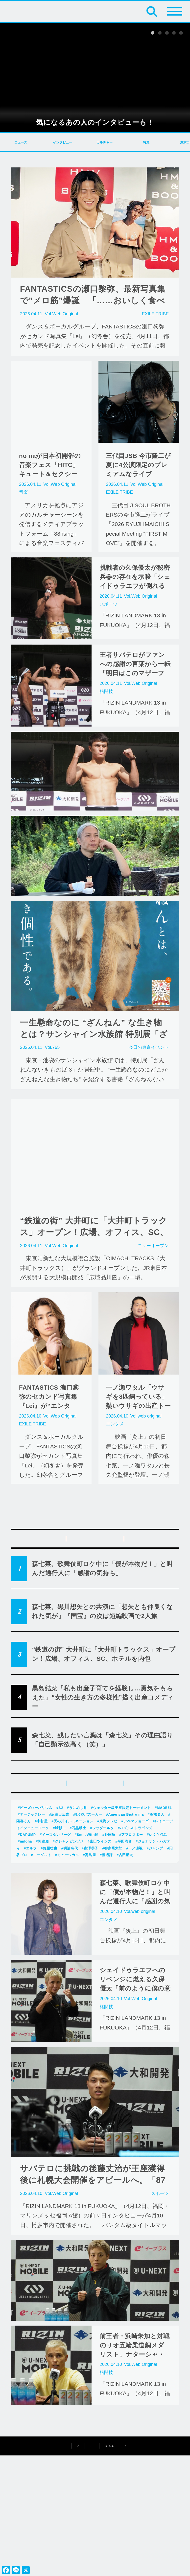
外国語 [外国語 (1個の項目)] (109, 1835)
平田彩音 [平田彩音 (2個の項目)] (125, 1841)
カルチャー (104, 142)
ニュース (20, 142)
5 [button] (180, 32)
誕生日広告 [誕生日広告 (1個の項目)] (60, 1814)
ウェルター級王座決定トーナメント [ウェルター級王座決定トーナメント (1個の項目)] (122, 1808)
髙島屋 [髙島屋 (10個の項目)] (90, 1855)
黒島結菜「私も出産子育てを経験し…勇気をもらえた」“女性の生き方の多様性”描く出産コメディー (103, 1697)
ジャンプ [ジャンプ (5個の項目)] (156, 1848)
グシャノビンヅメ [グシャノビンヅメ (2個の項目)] (69, 1841)
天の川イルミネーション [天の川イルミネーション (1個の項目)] (74, 1821)
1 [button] (152, 32)
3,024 (109, 2446)
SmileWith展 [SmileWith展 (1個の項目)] (87, 1835)
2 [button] (159, 32)
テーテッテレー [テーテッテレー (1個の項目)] (32, 1814)
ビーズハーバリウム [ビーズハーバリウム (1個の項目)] (36, 1808)
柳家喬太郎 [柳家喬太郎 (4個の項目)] (113, 1848)
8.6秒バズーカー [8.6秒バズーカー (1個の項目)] (88, 1814)
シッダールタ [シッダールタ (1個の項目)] (103, 1828)
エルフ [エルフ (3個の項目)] (31, 1848)
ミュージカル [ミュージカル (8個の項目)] (68, 1855)
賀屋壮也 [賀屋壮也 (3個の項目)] (50, 1848)
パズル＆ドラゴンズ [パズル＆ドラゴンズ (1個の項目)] (136, 1828)
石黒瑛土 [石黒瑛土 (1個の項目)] (79, 1828)
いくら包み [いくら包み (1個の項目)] (158, 1835)
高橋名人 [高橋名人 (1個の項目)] (157, 1814)
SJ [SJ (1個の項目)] (60, 1808)
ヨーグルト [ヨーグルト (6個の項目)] (42, 1855)
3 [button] (166, 32)
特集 (146, 142)
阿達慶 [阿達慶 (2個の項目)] (43, 1841)
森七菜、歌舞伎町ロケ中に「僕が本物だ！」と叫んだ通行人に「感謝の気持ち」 (102, 1568)
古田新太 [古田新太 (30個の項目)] (126, 1855)
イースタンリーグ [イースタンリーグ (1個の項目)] (56, 1835)
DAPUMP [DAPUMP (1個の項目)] (28, 1835)
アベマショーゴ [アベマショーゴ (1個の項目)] (136, 1821)
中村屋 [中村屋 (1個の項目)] (42, 1821)
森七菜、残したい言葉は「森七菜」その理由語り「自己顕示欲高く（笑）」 (102, 1740)
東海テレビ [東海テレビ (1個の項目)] (108, 1821)
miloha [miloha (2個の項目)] (26, 1841)
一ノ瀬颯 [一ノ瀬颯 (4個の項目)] (135, 1848)
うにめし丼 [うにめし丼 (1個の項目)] (78, 1808)
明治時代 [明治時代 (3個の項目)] (70, 1848)
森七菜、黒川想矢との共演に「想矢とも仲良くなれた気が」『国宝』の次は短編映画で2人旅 (102, 1611)
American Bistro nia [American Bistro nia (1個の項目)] (126, 1814)
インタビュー (62, 142)
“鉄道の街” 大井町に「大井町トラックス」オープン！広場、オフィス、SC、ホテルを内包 (103, 1654)
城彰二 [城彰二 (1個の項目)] (60, 1828)
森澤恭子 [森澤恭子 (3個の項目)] (91, 1848)
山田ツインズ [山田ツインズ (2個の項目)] (101, 1841)
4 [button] (173, 32)
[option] (95, 68)
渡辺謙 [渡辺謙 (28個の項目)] (107, 1855)
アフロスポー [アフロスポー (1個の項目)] (132, 1835)
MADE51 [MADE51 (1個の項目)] (164, 1808)
